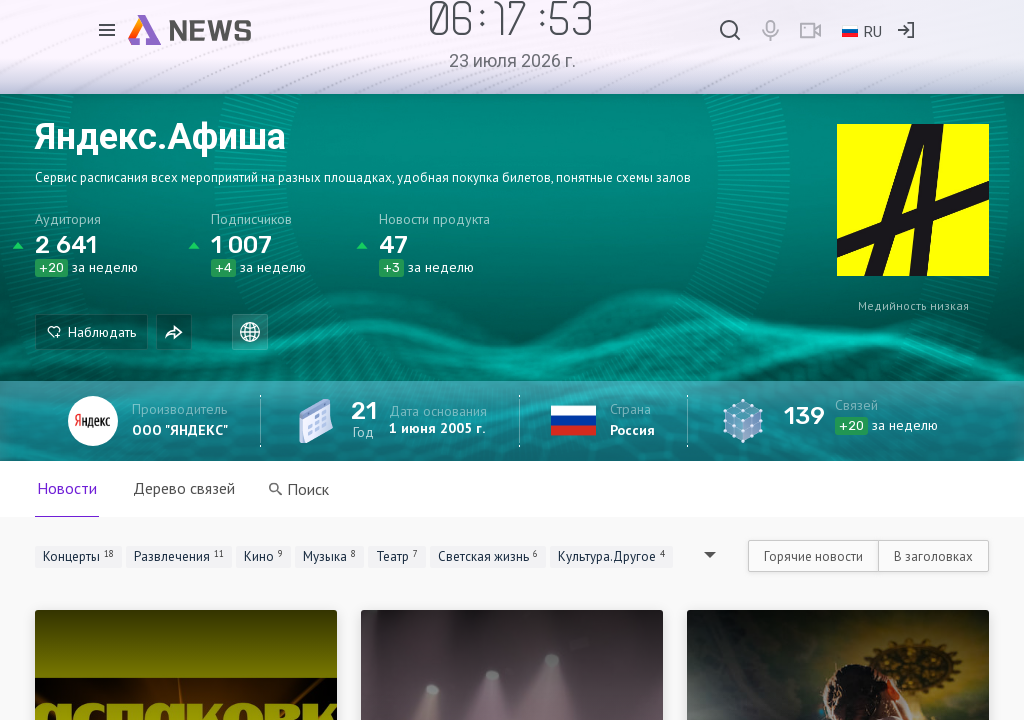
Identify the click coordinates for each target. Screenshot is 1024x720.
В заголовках (933, 556)
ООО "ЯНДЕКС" (180, 430)
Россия (632, 430)
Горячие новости (813, 556)
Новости (67, 488)
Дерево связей (184, 488)
